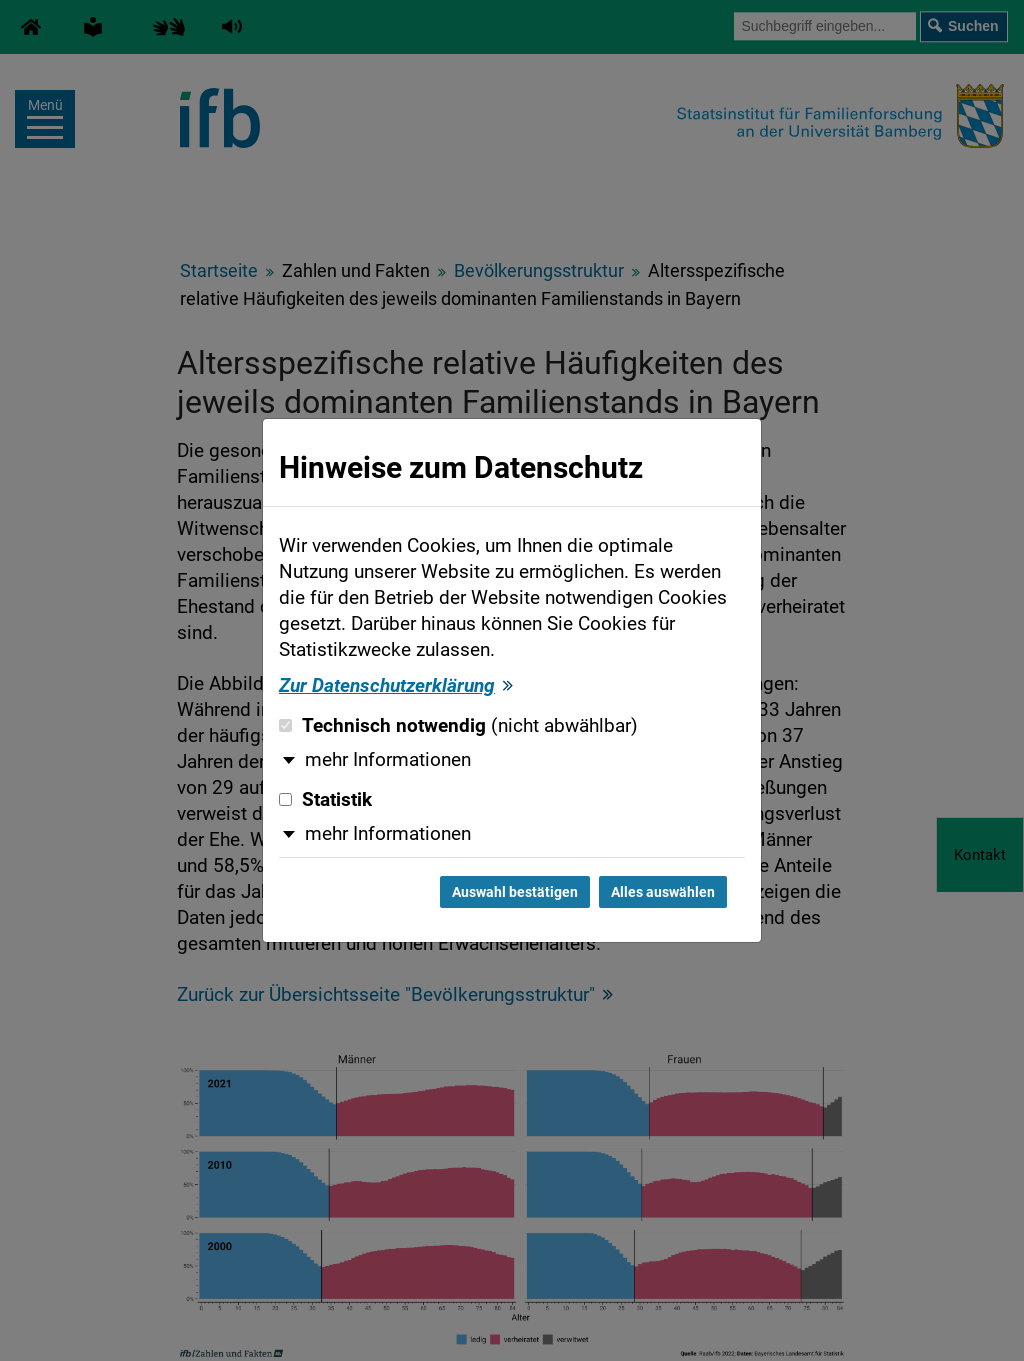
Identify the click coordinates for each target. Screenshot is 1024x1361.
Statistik (325, 800)
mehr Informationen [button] (388, 760)
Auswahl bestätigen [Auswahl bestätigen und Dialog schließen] (515, 892)
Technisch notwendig (458, 726)
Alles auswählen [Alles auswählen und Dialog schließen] (663, 892)
